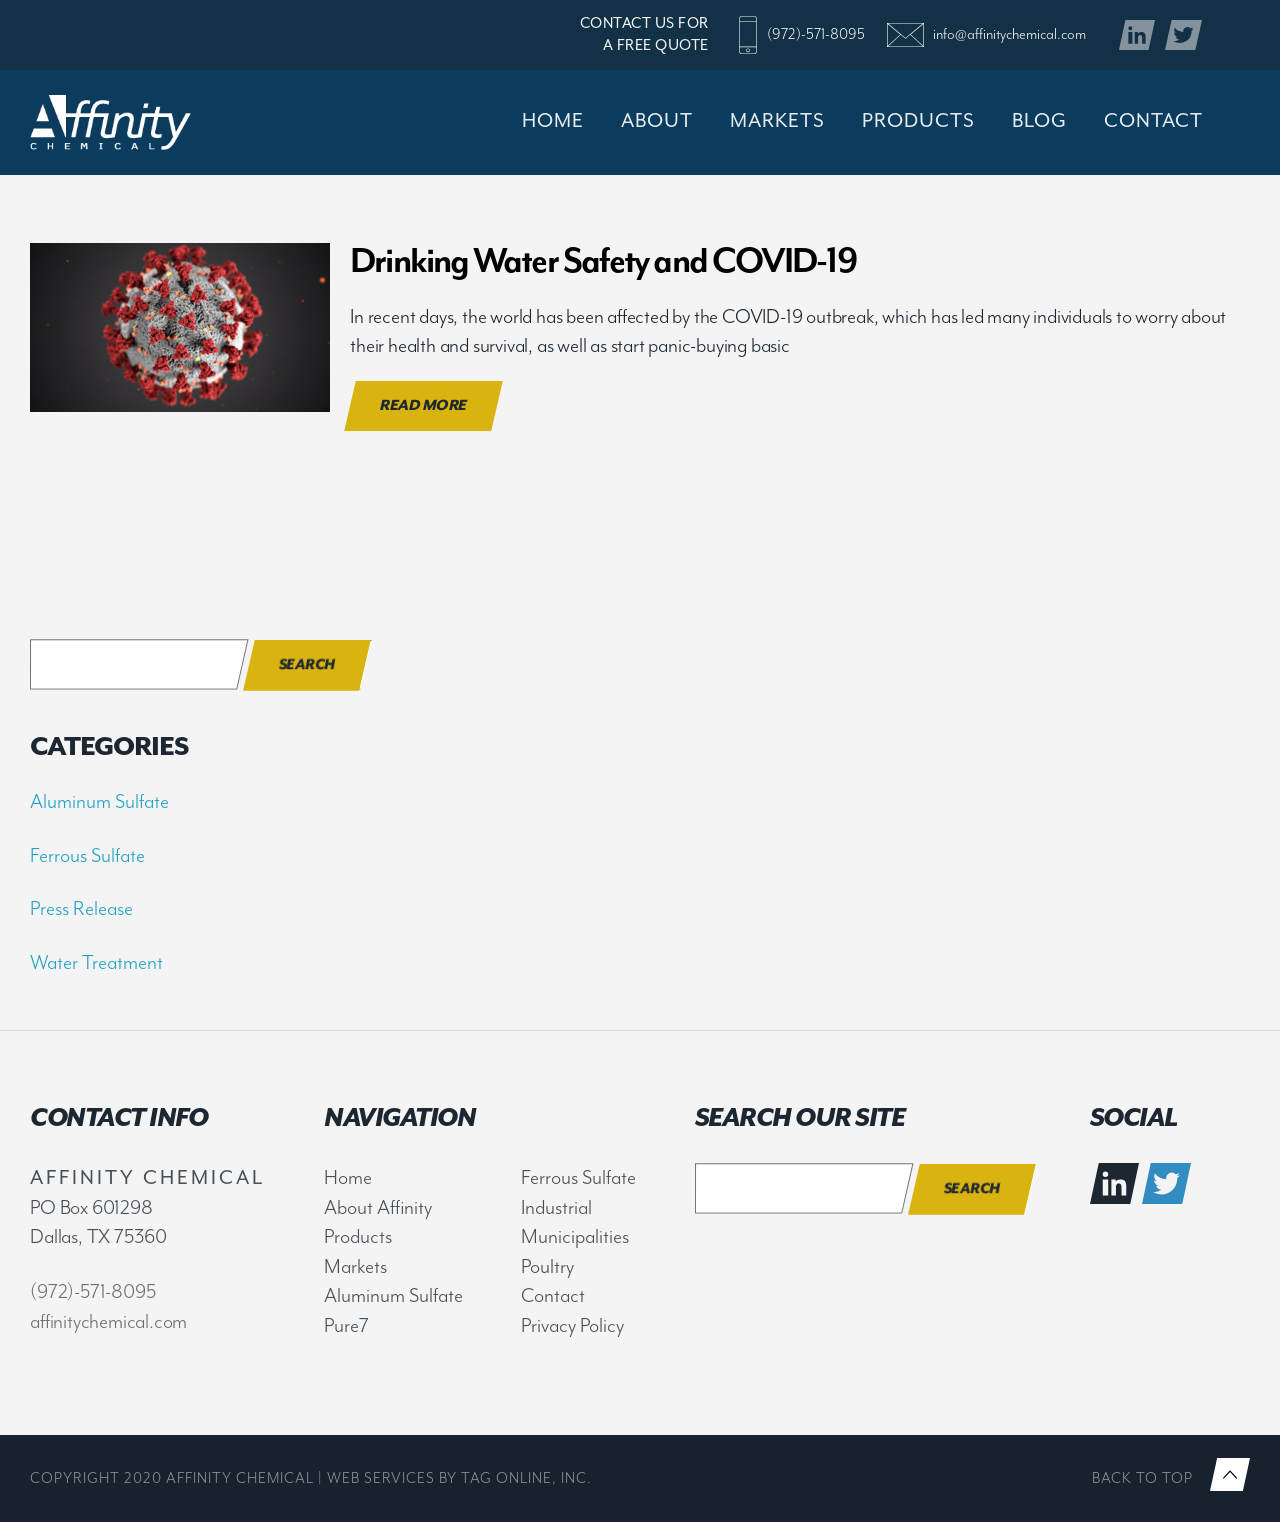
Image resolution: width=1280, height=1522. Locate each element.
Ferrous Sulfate (87, 855)
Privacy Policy (572, 1325)
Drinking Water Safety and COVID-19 (603, 260)
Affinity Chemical (141, 122)
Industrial (556, 1207)
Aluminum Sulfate (99, 801)
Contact (553, 1295)
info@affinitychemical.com (1009, 34)
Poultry (547, 1266)
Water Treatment (96, 962)
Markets (355, 1266)
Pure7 (346, 1325)
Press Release (81, 908)
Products (358, 1236)
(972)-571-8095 (816, 34)
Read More (423, 405)
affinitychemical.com (108, 1321)
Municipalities (575, 1236)
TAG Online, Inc (524, 1478)
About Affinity (378, 1207)
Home (348, 1177)
